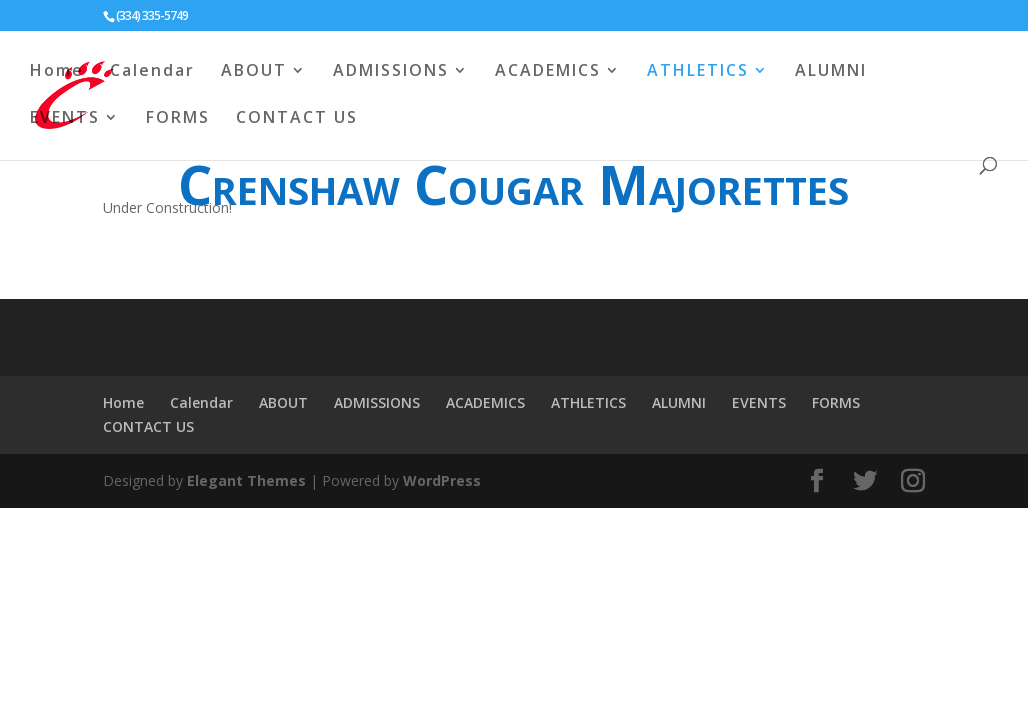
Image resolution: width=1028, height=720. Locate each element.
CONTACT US (297, 119)
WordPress (442, 480)
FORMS (178, 119)
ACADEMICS (548, 72)
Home (57, 72)
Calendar (152, 72)
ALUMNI (831, 72)
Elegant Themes (246, 480)
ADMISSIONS (391, 72)
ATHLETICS (698, 72)
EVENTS (65, 119)
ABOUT (254, 72)
